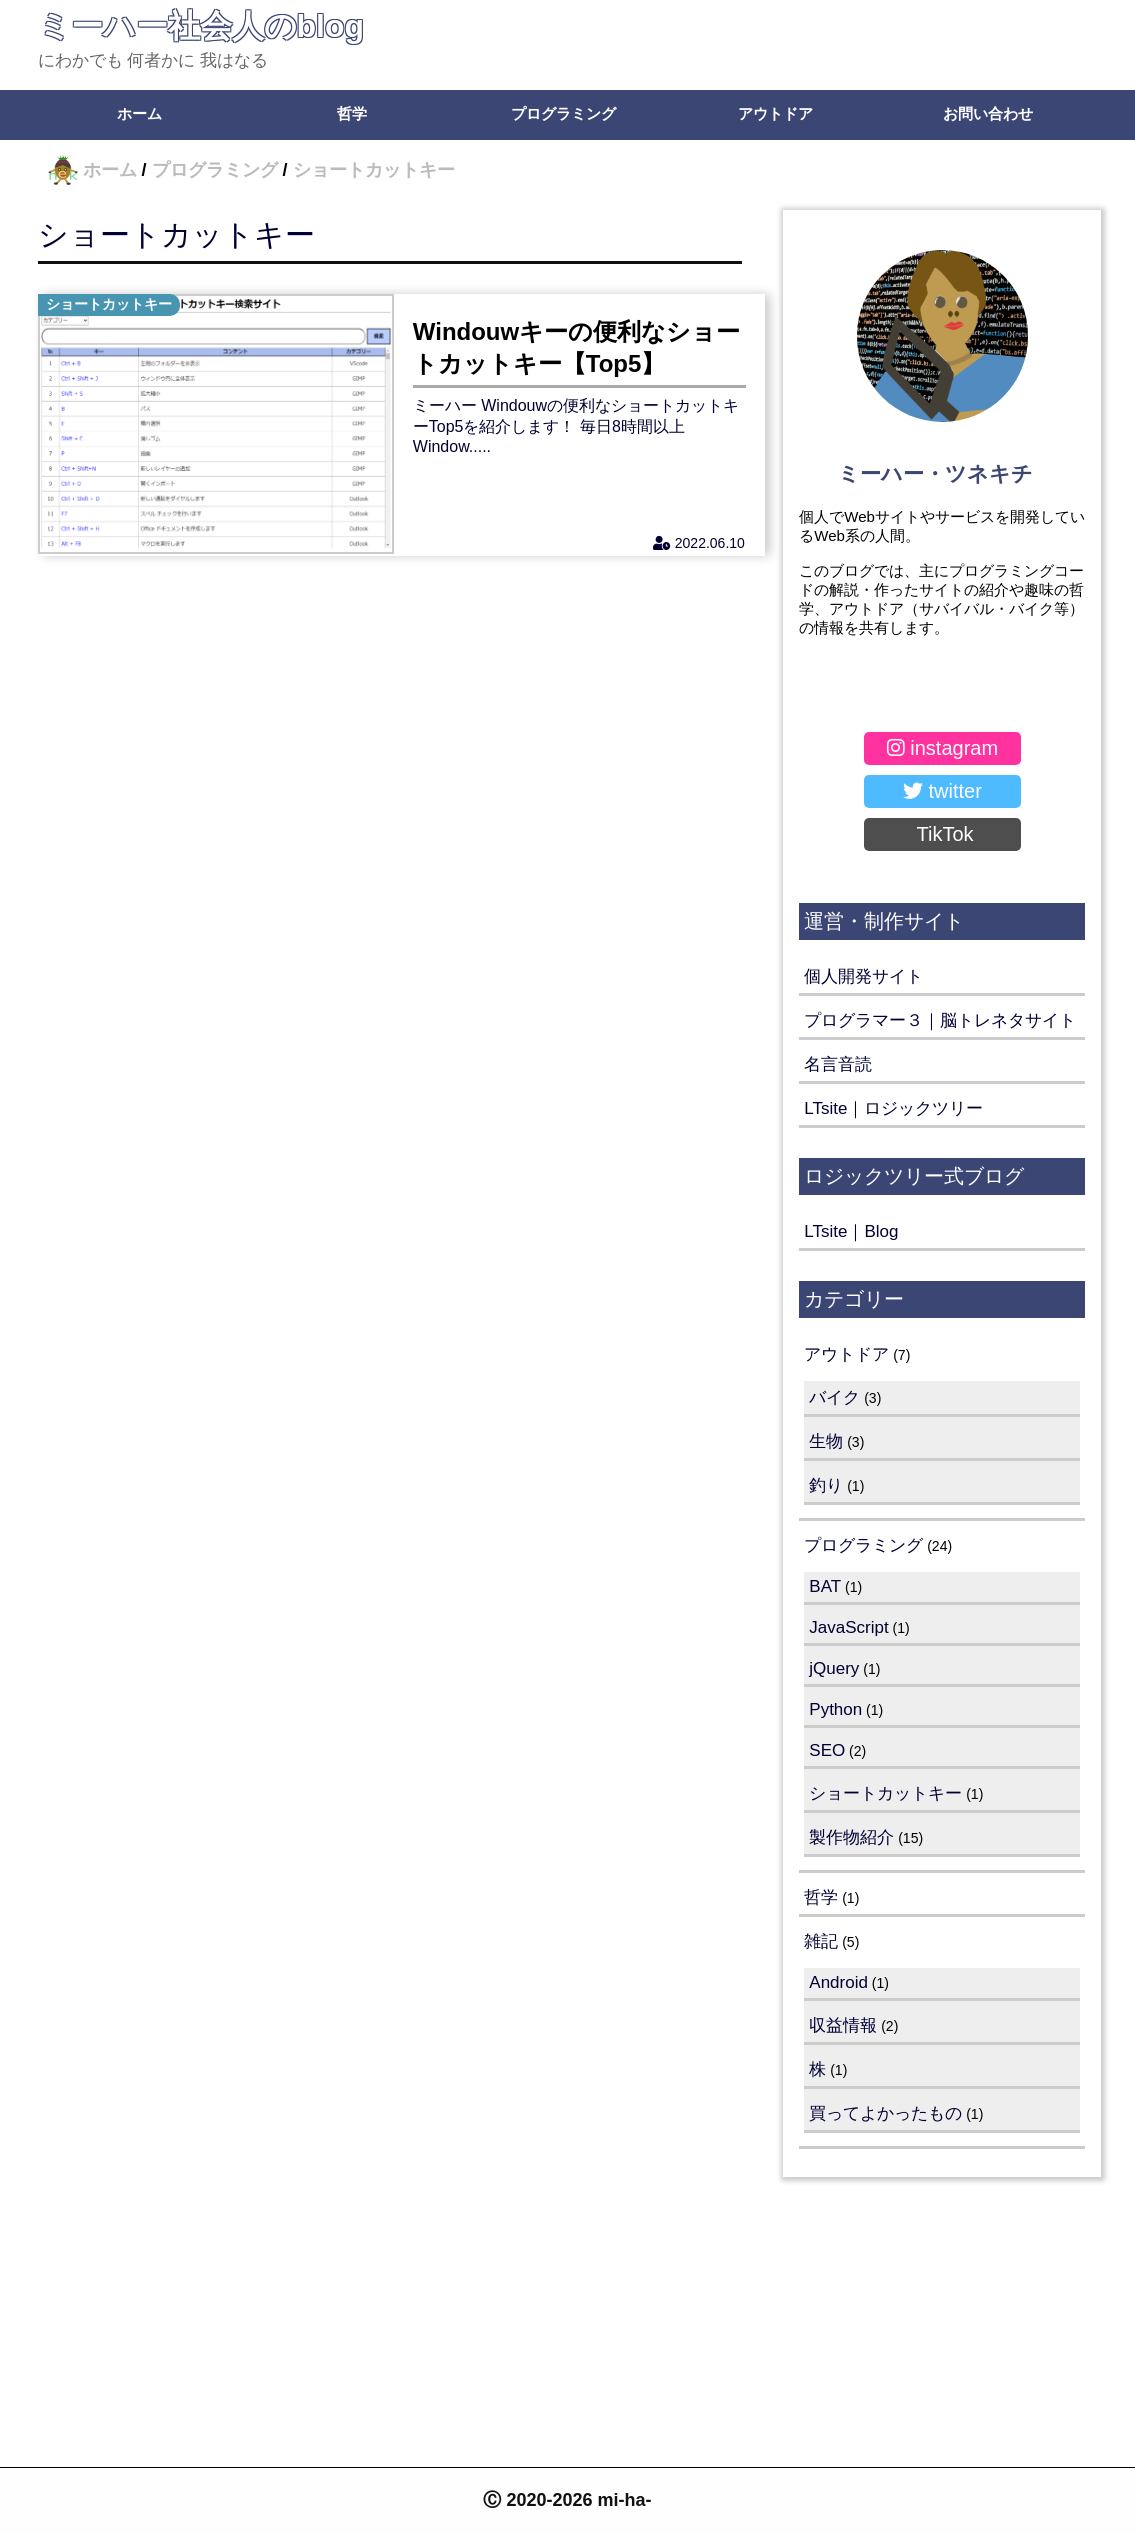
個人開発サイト (863, 976)
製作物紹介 (851, 1837)
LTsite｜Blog (851, 1231)
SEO (827, 1750)
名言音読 (838, 1064)
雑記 (821, 1941)
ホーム (139, 113)
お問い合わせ (988, 113)
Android (838, 1982)
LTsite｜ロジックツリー (893, 1108)
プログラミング (563, 113)
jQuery (834, 1668)
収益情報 (843, 2025)
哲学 (352, 113)
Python (835, 1709)
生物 (826, 1441)
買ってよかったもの (885, 2113)
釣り (826, 1485)
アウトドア (775, 113)
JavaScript (848, 1627)
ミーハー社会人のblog (201, 26)
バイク (834, 1397)
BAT (825, 1586)
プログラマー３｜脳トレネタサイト (940, 1020)
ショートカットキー (176, 234)
